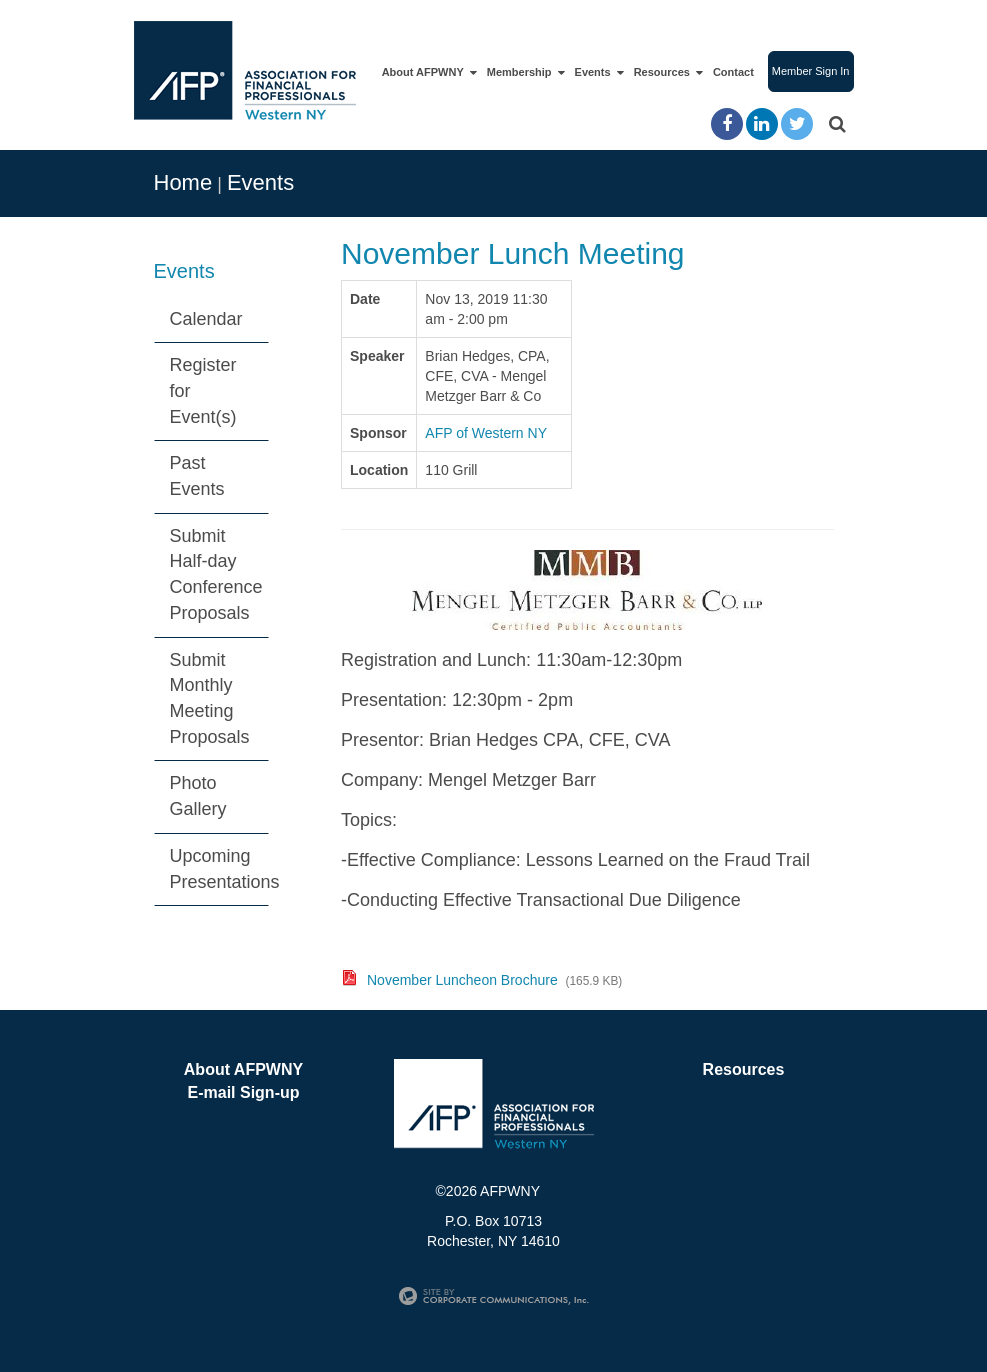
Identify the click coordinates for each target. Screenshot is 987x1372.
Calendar (206, 319)
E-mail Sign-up (244, 1092)
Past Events (197, 476)
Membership (521, 72)
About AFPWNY (425, 72)
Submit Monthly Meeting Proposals (210, 698)
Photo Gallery (198, 796)
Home (183, 182)
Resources (664, 72)
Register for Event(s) (203, 390)
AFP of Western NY (486, 433)
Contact (733, 72)
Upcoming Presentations (220, 869)
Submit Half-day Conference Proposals (216, 574)
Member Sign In (811, 71)
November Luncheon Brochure (462, 980)
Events (595, 72)
